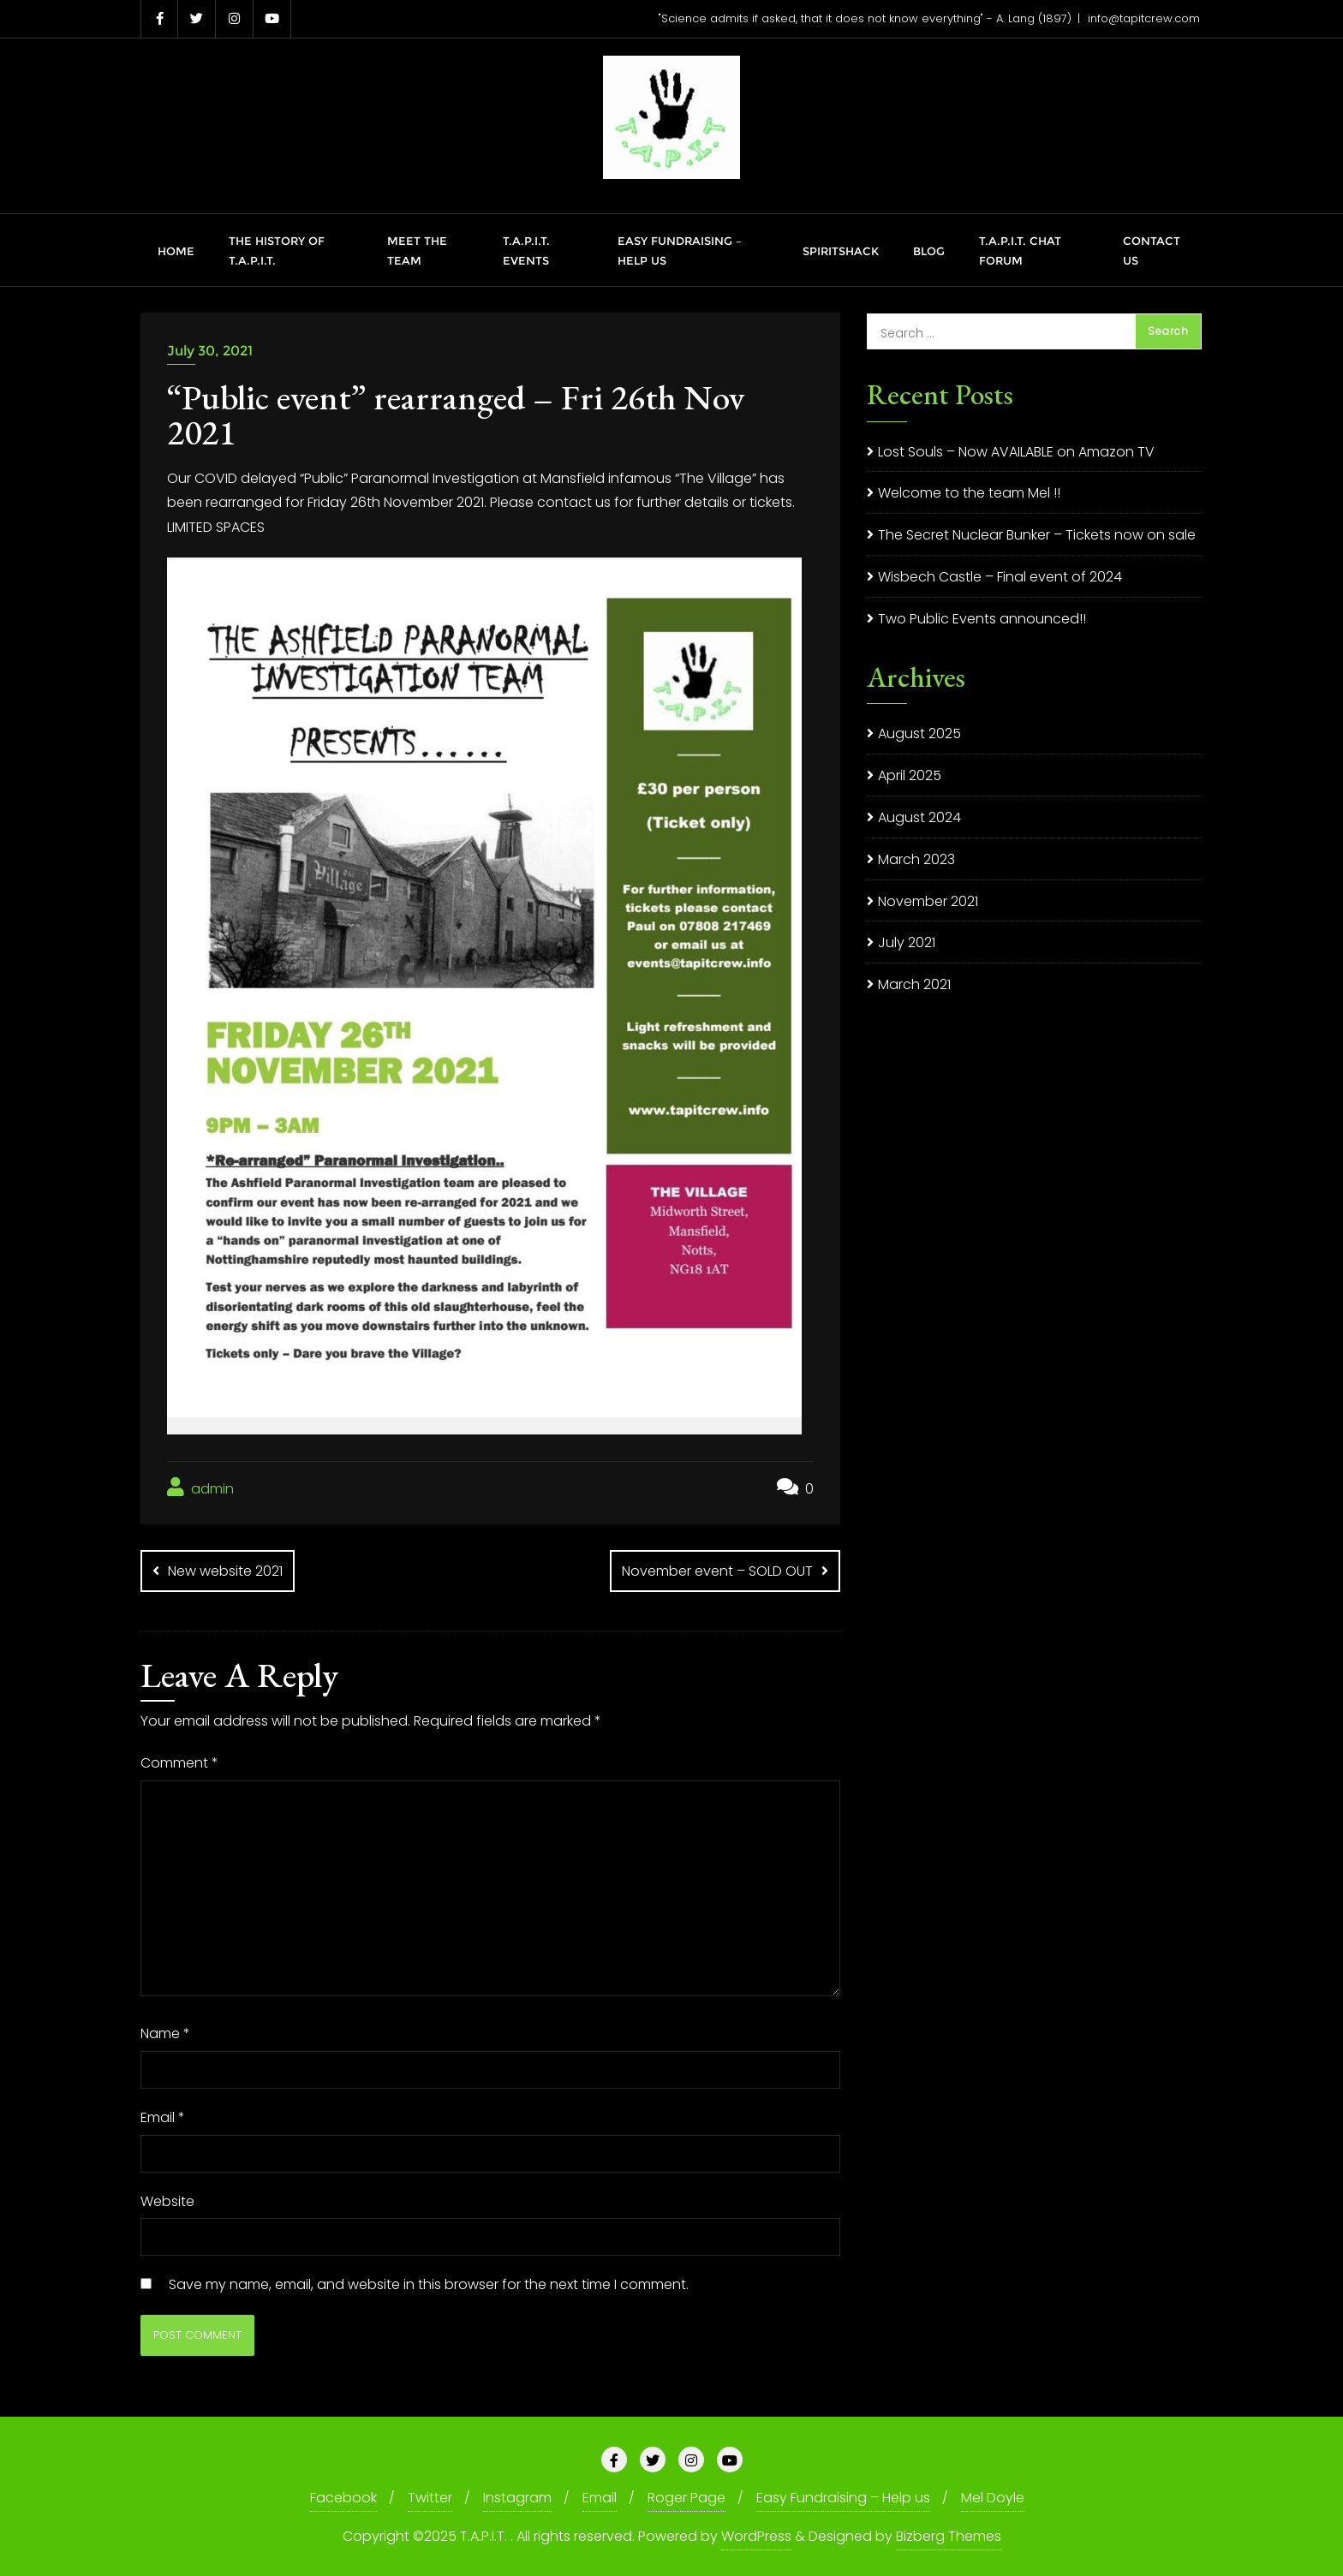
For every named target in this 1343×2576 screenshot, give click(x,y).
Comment (179, 1763)
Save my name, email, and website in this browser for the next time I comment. (429, 2284)
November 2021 (928, 901)
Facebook (343, 2497)
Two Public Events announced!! (982, 619)
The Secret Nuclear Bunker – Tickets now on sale (1037, 535)
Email (162, 2117)
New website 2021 (225, 1571)
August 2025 (919, 733)
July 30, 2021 (210, 351)
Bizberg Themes (948, 2536)
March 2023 (916, 859)
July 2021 (906, 942)
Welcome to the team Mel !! (969, 493)
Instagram (517, 2497)
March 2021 (914, 984)
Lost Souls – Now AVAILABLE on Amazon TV (1016, 452)
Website (167, 2201)
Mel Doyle (992, 2497)
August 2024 (919, 817)
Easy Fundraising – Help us (843, 2497)
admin (200, 1488)
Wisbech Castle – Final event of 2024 (1000, 577)
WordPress (756, 2536)
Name (165, 2033)
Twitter (430, 2497)
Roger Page (686, 2497)
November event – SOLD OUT (717, 1571)
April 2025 (909, 775)
